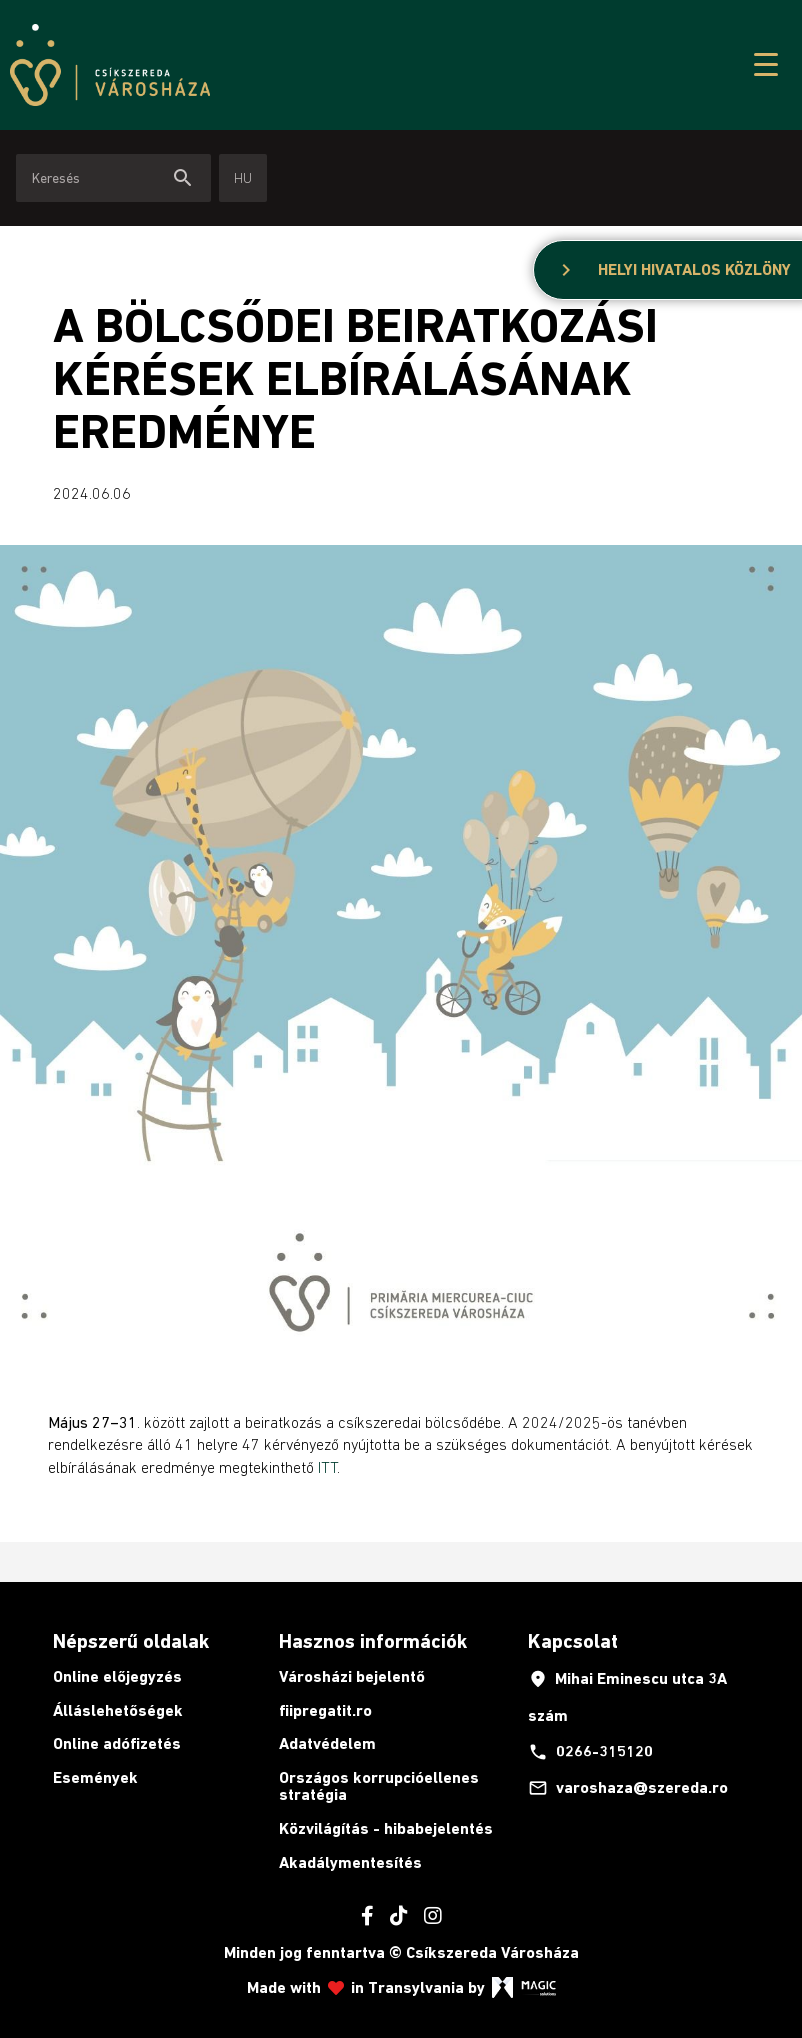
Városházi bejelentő (352, 1676)
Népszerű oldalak (131, 1641)
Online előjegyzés (117, 1676)
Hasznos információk (373, 1641)
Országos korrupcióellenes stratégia (379, 1786)
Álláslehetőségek (118, 1710)
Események (95, 1777)
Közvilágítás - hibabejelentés (386, 1828)
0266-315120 (590, 1752)
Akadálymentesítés (350, 1862)
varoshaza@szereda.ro (628, 1788)
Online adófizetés (117, 1743)
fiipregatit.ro (325, 1710)
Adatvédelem (327, 1743)
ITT (327, 1467)
